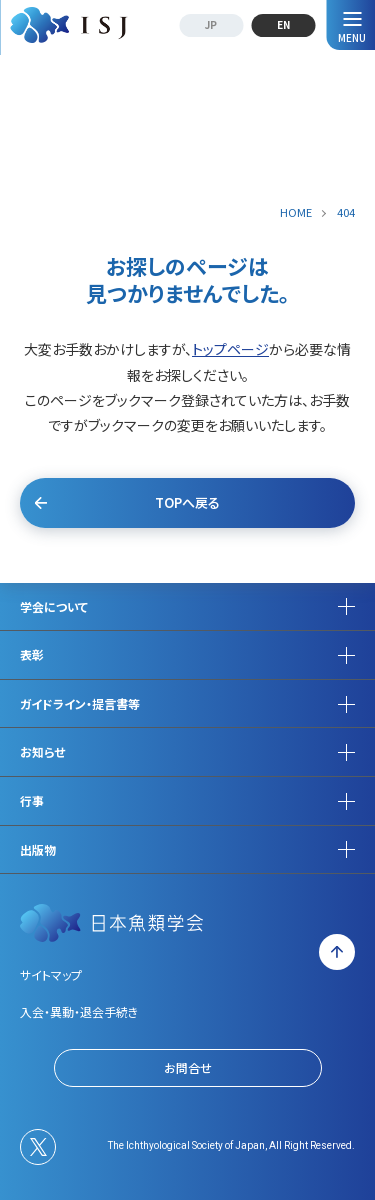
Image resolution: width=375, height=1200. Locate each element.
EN (283, 24)
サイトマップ (51, 974)
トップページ (230, 349)
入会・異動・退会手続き (79, 1011)
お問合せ (188, 1067)
